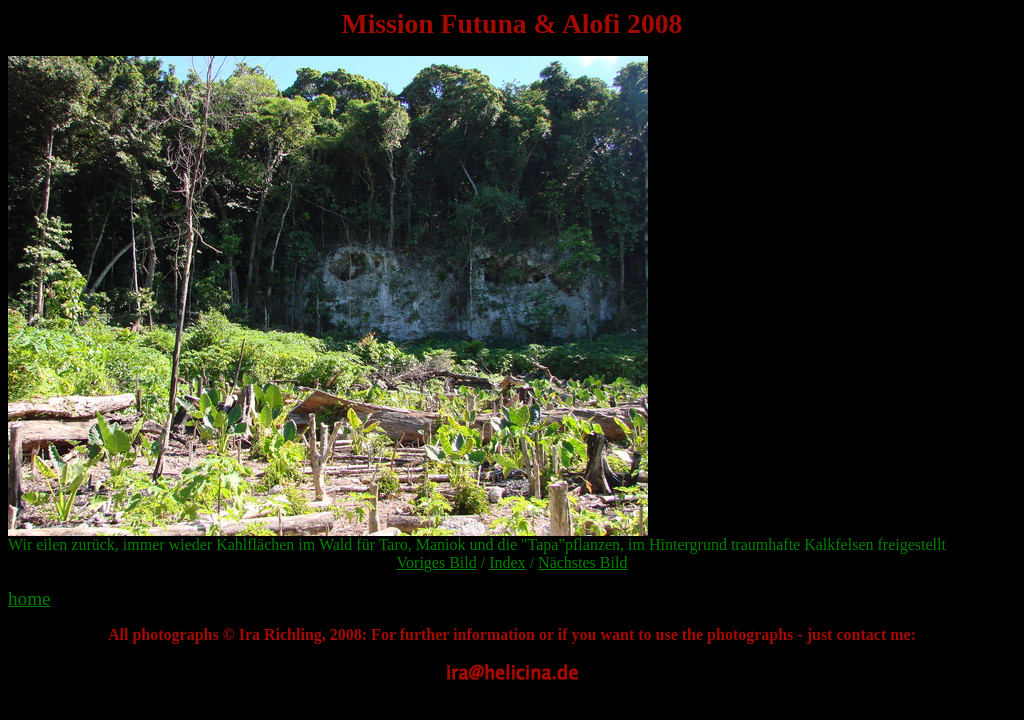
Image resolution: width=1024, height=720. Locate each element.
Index (507, 562)
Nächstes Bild (582, 562)
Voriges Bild (437, 562)
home (29, 598)
